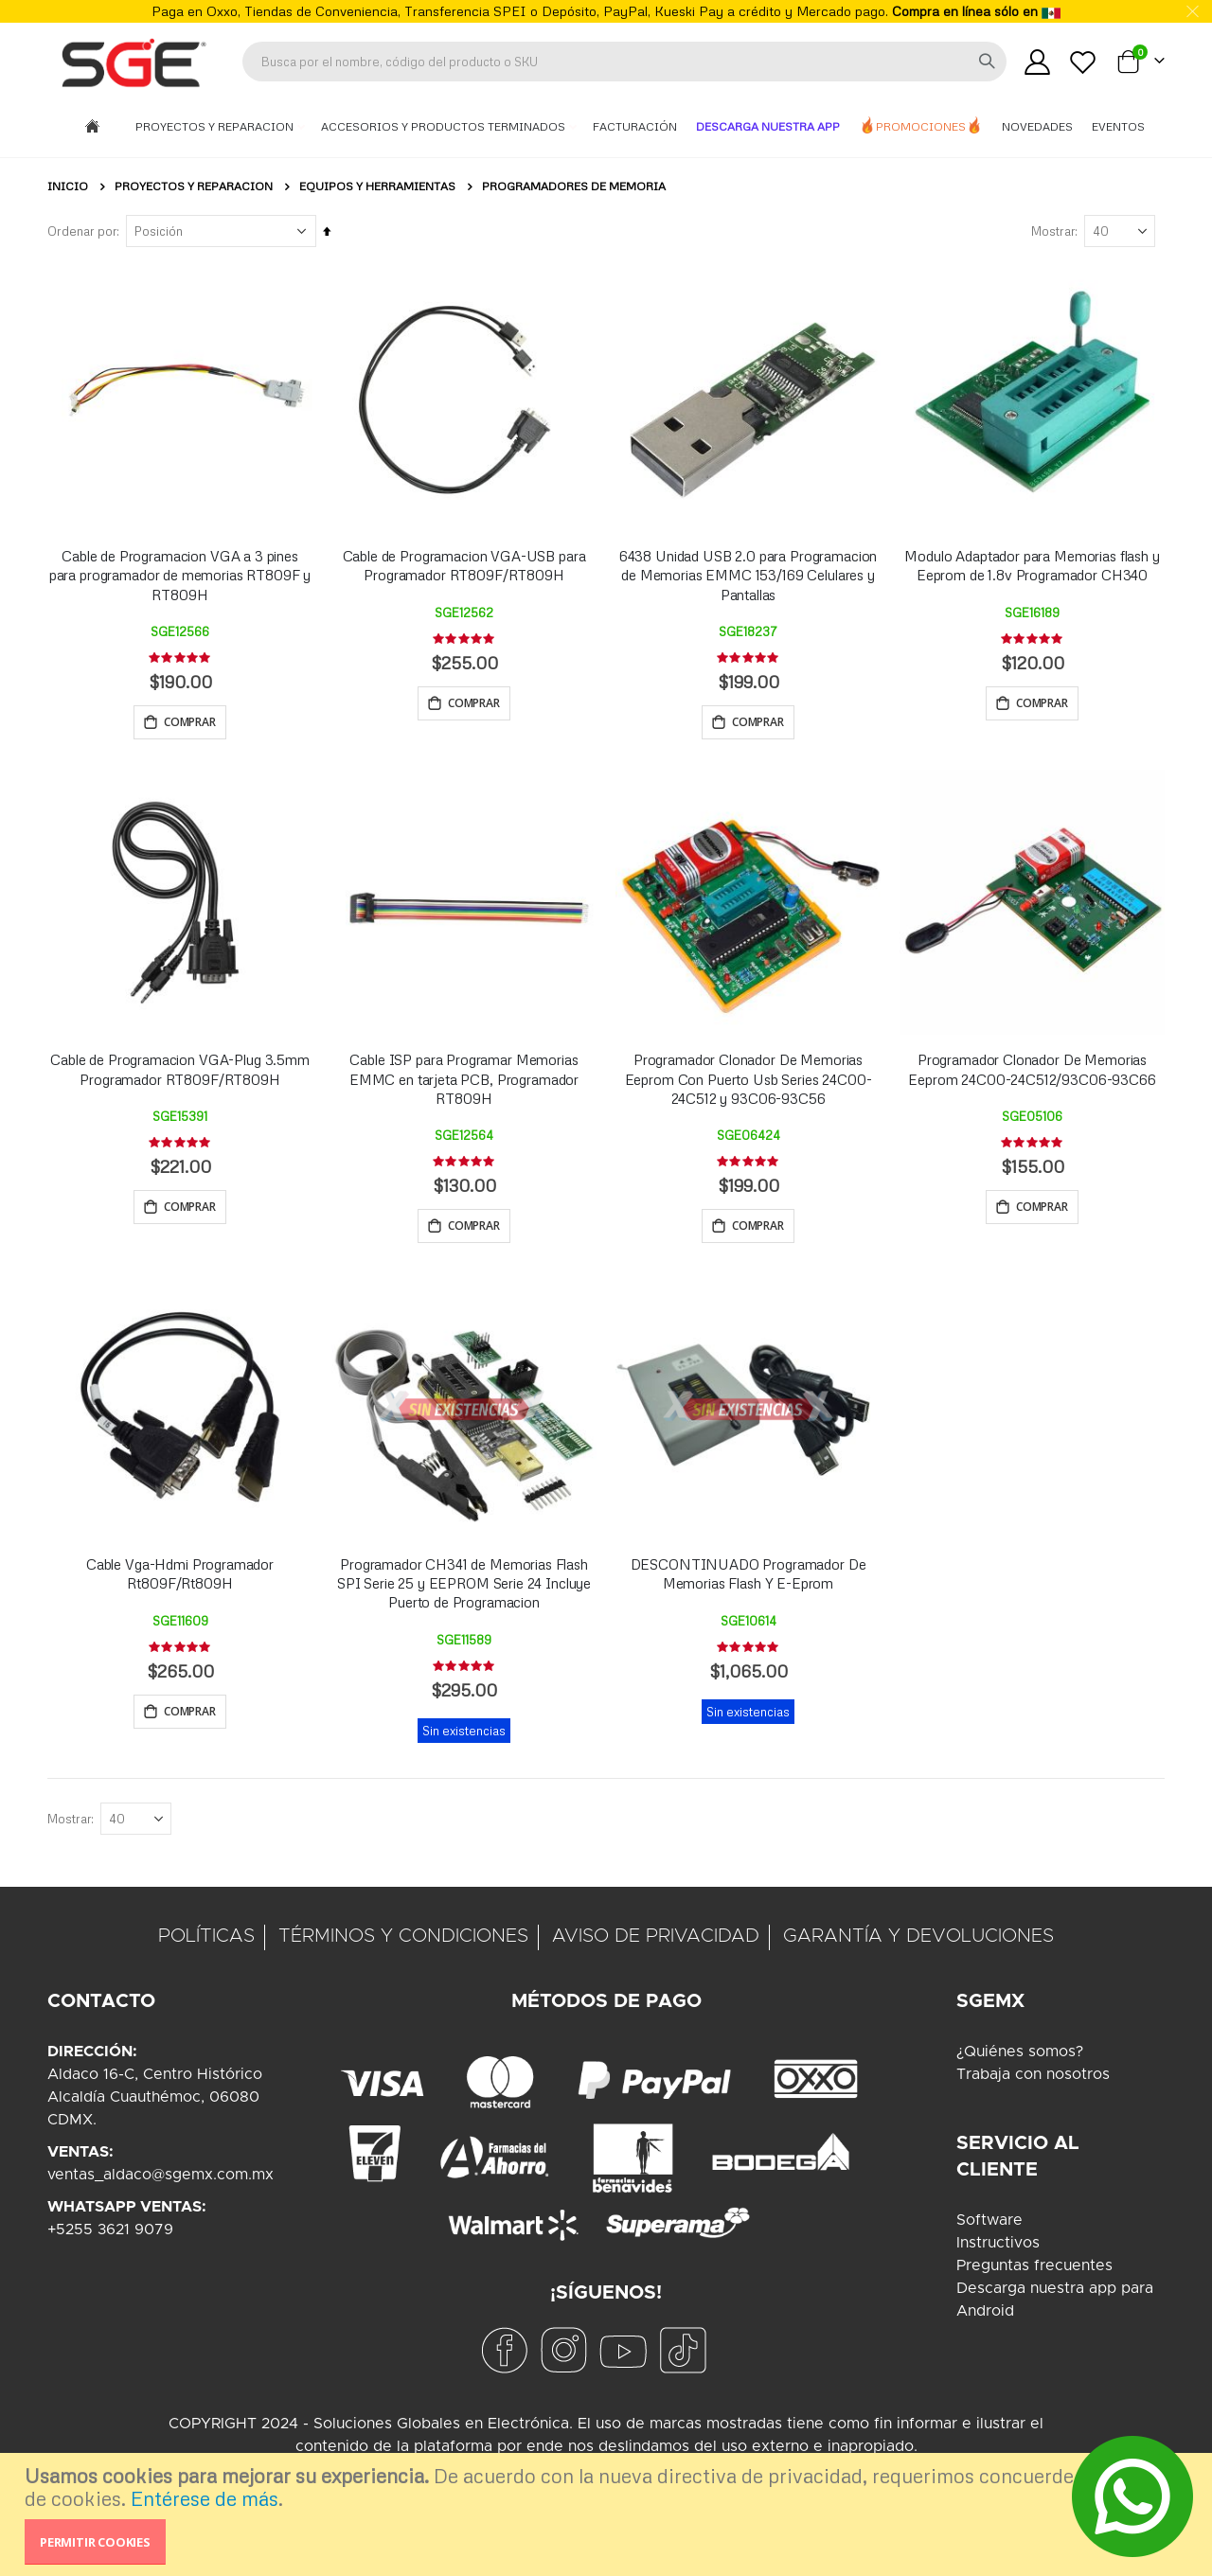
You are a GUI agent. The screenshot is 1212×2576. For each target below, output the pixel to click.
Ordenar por (81, 231)
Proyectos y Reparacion (215, 126)
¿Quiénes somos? (1019, 2059)
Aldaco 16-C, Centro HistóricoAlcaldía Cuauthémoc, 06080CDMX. (154, 2104)
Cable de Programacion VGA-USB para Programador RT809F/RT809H (464, 565)
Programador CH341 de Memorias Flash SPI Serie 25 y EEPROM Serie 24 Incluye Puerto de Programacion (464, 1588)
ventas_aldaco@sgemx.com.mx (160, 2182)
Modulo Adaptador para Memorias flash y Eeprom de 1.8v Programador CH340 (1031, 565)
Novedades (1037, 126)
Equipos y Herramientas (377, 186)
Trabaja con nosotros (1033, 2081)
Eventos (1118, 126)
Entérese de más (204, 2498)
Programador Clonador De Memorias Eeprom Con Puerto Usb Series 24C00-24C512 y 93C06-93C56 (748, 1082)
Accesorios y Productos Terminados (444, 126)
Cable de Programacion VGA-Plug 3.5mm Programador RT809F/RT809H (180, 1072)
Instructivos (998, 2250)
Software (989, 2227)
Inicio (67, 186)
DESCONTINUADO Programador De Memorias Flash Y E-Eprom (748, 1578)
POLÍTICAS (206, 1943)
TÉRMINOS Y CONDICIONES (403, 1943)
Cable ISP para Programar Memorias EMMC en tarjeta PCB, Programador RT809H (464, 1082)
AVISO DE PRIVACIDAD (655, 1943)
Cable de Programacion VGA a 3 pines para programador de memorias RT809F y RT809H (180, 575)
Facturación (635, 126)
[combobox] (624, 61)
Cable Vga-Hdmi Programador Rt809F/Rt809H (180, 1578)
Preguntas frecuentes (1034, 2273)
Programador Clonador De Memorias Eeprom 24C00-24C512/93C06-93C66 (1031, 1072)
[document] (608, 2514)
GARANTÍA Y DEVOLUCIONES (918, 1943)
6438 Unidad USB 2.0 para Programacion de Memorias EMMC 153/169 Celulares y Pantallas (748, 575)
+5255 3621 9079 (110, 2237)
